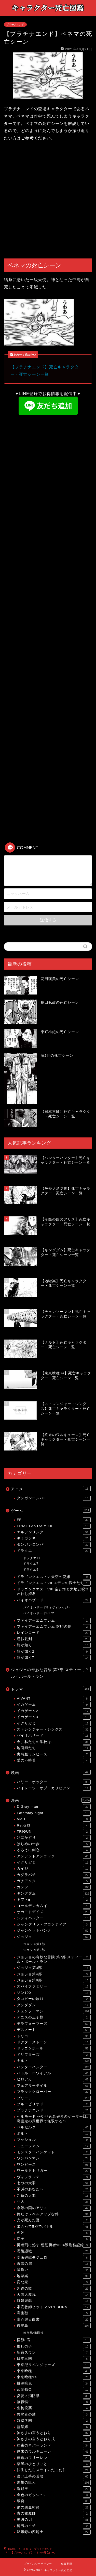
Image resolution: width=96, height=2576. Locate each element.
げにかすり (54, 1837)
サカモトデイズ (54, 1912)
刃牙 (54, 2232)
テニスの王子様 (54, 2017)
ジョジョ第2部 (34, 1950)
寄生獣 (54, 2313)
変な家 (54, 2282)
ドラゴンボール (54, 2048)
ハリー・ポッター (54, 1782)
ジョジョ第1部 (34, 1944)
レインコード (54, 1632)
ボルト (54, 2133)
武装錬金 (54, 2389)
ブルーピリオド (54, 2104)
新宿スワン (54, 2352)
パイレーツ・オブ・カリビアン (54, 1788)
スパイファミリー (54, 1986)
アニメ (51, 1488)
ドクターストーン (54, 2042)
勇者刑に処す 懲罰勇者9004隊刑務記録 (54, 2245)
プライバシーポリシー (38, 2563)
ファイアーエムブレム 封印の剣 (54, 1626)
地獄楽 (54, 2276)
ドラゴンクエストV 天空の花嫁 (54, 1576)
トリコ (54, 2036)
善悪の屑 (54, 2263)
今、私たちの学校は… (54, 1741)
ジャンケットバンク (54, 1930)
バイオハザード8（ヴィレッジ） (47, 1607)
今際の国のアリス (54, 2208)
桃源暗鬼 (54, 2383)
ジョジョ (54, 1936)
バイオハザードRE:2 (38, 1613)
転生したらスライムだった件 (54, 2470)
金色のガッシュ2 (54, 2495)
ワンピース (54, 2164)
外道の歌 (54, 2288)
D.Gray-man (54, 1806)
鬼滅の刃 (54, 2519)
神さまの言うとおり (54, 2433)
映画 (51, 1772)
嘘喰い (54, 2269)
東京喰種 (54, 2371)
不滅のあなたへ (54, 2189)
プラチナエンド (15, 24)
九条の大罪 (54, 2195)
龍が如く (54, 1645)
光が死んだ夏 (54, 2220)
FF (54, 1519)
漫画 (51, 1800)
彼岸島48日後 (33, 2333)
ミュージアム (54, 2146)
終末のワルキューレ (54, 2451)
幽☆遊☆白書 (54, 2319)
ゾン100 (54, 1992)
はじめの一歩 (54, 1844)
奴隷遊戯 (54, 2300)
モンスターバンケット (54, 2152)
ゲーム (51, 1510)
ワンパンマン (54, 2158)
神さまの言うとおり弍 (54, 2439)
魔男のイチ (54, 2526)
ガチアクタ (54, 1881)
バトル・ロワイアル (54, 2073)
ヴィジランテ (54, 2177)
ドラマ (51, 1688)
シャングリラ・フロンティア (54, 1924)
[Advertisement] (48, 200)
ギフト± (54, 1899)
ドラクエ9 (30, 1569)
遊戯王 (54, 2488)
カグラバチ (54, 1875)
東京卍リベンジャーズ (54, 2365)
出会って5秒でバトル (54, 2226)
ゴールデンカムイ (54, 1906)
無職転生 (54, 2402)
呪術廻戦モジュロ (54, 2257)
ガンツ (54, 1887)
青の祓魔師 (54, 2513)
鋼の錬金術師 (54, 2507)
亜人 (54, 2201)
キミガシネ (54, 1538)
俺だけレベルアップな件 (54, 2214)
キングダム (54, 1893)
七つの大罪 (54, 2183)
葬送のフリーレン (54, 2457)
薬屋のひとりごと (54, 2464)
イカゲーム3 (54, 1717)
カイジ (54, 1868)
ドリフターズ (54, 2054)
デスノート (54, 2029)
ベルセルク (54, 2127)
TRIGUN (54, 1831)
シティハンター (54, 1918)
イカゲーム (54, 1704)
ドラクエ (54, 1550)
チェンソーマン (54, 2011)
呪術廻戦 (54, 2251)
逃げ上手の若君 (54, 2476)
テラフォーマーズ (54, 2023)
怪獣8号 (54, 2340)
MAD (54, 1819)
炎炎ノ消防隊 (54, 2396)
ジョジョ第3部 (54, 1967)
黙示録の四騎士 (54, 2532)
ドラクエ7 (30, 1564)
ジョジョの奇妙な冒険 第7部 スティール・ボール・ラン (51, 1672)
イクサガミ (54, 1723)
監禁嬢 (54, 2427)
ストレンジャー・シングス (54, 1729)
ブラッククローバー (54, 2091)
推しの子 (54, 2346)
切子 (54, 2238)
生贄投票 (54, 2408)
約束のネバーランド (54, 2445)
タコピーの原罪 (54, 1998)
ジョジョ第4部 (54, 1974)
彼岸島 (54, 2325)
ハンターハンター (54, 2067)
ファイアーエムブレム (54, 1620)
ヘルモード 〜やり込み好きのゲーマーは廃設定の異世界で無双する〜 (54, 2118)
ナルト (54, 2060)
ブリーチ (54, 2098)
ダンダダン (54, 2005)
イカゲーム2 (54, 1711)
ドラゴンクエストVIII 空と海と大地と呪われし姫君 (54, 1591)
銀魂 (54, 2501)
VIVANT (54, 1698)
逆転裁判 (54, 1639)
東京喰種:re (54, 2377)
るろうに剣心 (54, 1850)
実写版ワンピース (54, 1754)
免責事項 (66, 2563)
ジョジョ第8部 (54, 1980)
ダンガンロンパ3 (54, 1498)
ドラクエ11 (31, 1558)
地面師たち (54, 1748)
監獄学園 (54, 2420)
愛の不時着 (54, 1760)
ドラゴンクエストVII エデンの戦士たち (54, 1583)
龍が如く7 (54, 1657)
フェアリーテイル (54, 2085)
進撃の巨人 (54, 2482)
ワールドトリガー (54, 2170)
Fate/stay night (54, 1813)
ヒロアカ (54, 2079)
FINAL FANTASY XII (54, 1526)
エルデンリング (54, 1532)
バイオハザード (54, 1600)
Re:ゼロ (54, 1825)
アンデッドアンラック (54, 1856)
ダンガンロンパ (54, 1544)
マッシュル (54, 2139)
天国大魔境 (54, 2294)
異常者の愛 (54, 2414)
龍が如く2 (54, 1651)
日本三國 (54, 2358)
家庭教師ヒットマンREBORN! (54, 2307)
